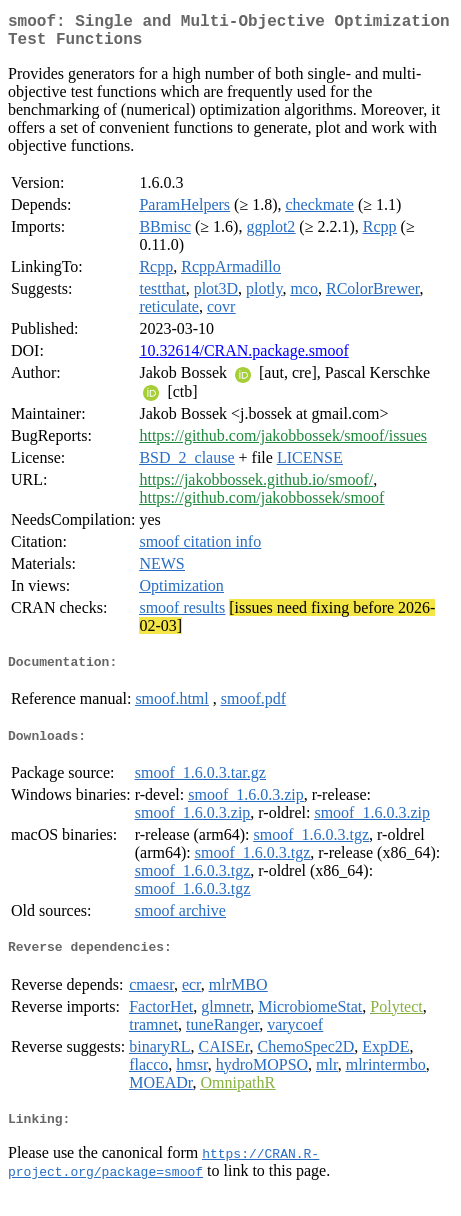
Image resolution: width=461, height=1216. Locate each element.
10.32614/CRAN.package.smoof (243, 358)
